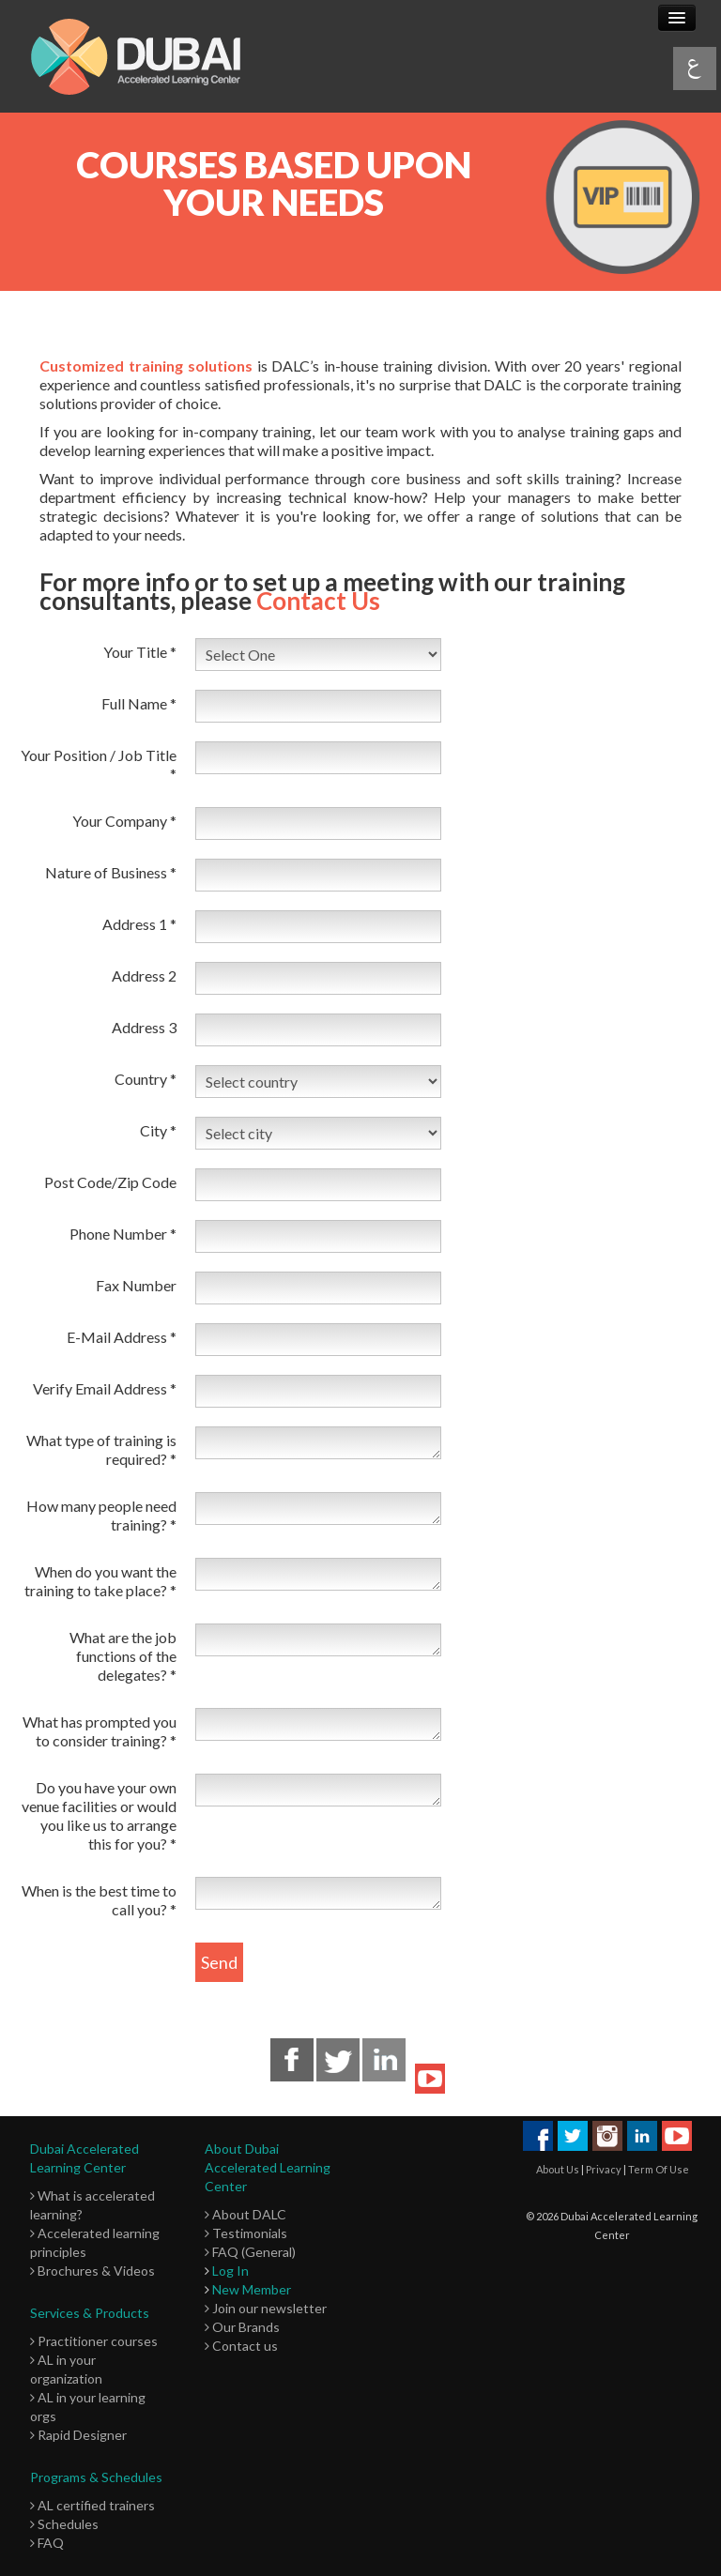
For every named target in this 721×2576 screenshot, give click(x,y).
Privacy (603, 2169)
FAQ (47, 2543)
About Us (557, 2169)
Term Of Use (658, 2169)
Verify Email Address (104, 1388)
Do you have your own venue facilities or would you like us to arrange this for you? (99, 1815)
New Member (251, 2289)
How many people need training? (101, 1515)
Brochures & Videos (92, 2271)
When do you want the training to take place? (100, 1580)
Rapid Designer (78, 2435)
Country (145, 1079)
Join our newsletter (266, 2308)
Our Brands (242, 2327)
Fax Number (136, 1285)
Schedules (64, 2524)
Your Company (124, 821)
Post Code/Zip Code (110, 1182)
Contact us (241, 2346)
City (158, 1130)
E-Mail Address (121, 1337)
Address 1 (139, 924)
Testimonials (246, 2233)
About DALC (245, 2214)
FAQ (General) (250, 2252)
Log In (230, 2271)
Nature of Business (110, 872)
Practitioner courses (94, 2341)
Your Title (139, 652)
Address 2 (144, 975)
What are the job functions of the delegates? (122, 1656)
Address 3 (144, 1027)
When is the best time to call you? (99, 1900)
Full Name (138, 703)
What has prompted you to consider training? (99, 1731)
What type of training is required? (101, 1449)
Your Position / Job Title (98, 764)
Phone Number (122, 1233)
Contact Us (318, 601)
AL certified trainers (92, 2505)
